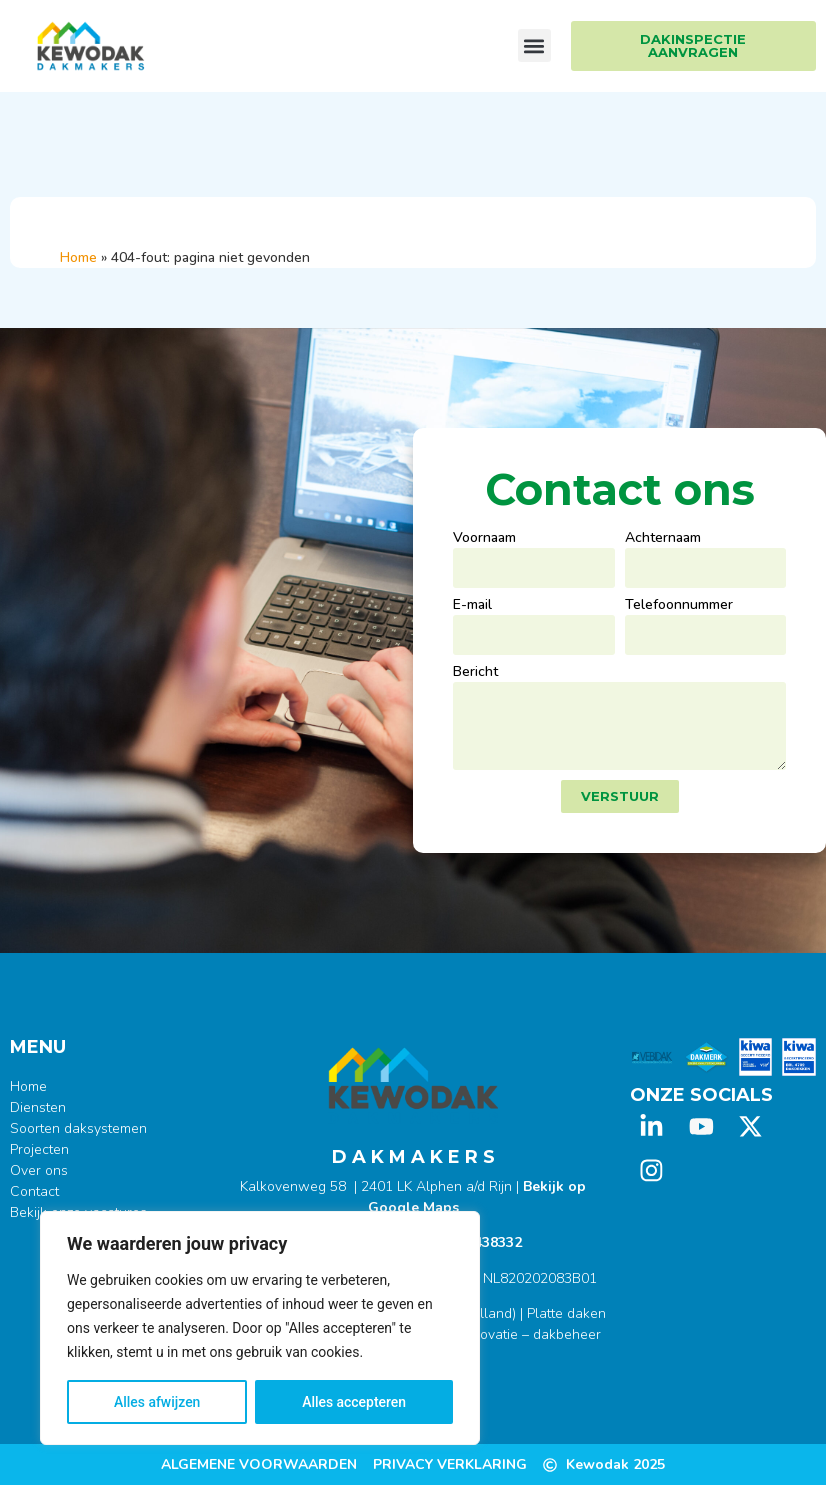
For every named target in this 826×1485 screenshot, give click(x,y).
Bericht (475, 673)
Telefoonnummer (679, 606)
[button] (534, 45)
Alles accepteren (354, 1402)
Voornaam (484, 539)
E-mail (472, 606)
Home (78, 257)
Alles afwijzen (157, 1402)
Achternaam (663, 539)
